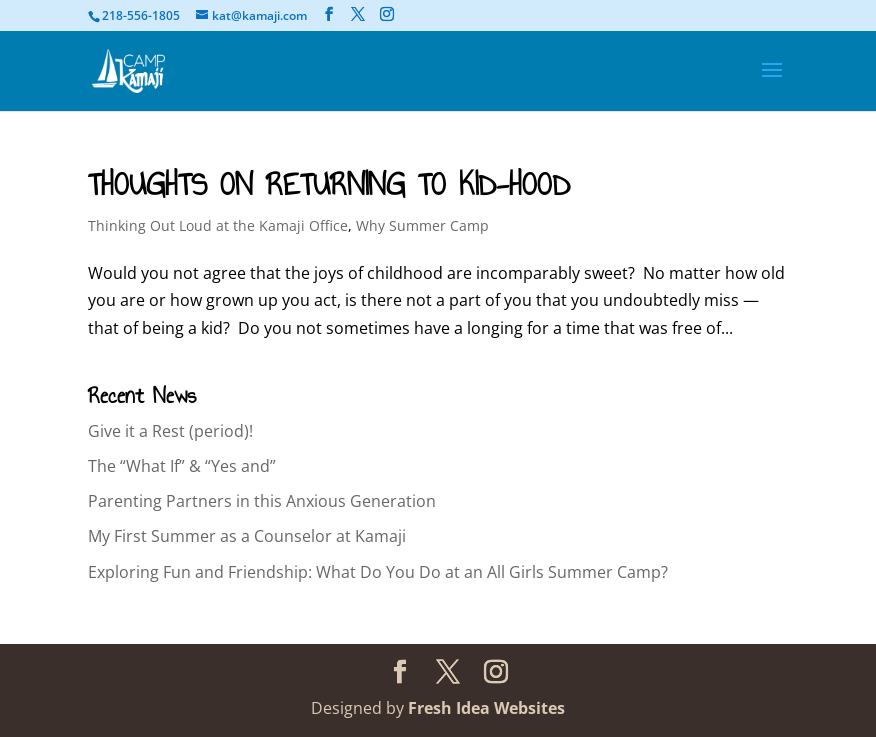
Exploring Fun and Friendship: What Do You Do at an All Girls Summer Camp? (378, 572)
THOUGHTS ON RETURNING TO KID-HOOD (329, 184)
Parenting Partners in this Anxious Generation (262, 501)
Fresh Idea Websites (486, 708)
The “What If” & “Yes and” (182, 466)
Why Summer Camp (422, 225)
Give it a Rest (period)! (170, 431)
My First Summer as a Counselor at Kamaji (247, 536)
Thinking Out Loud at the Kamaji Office (218, 225)
